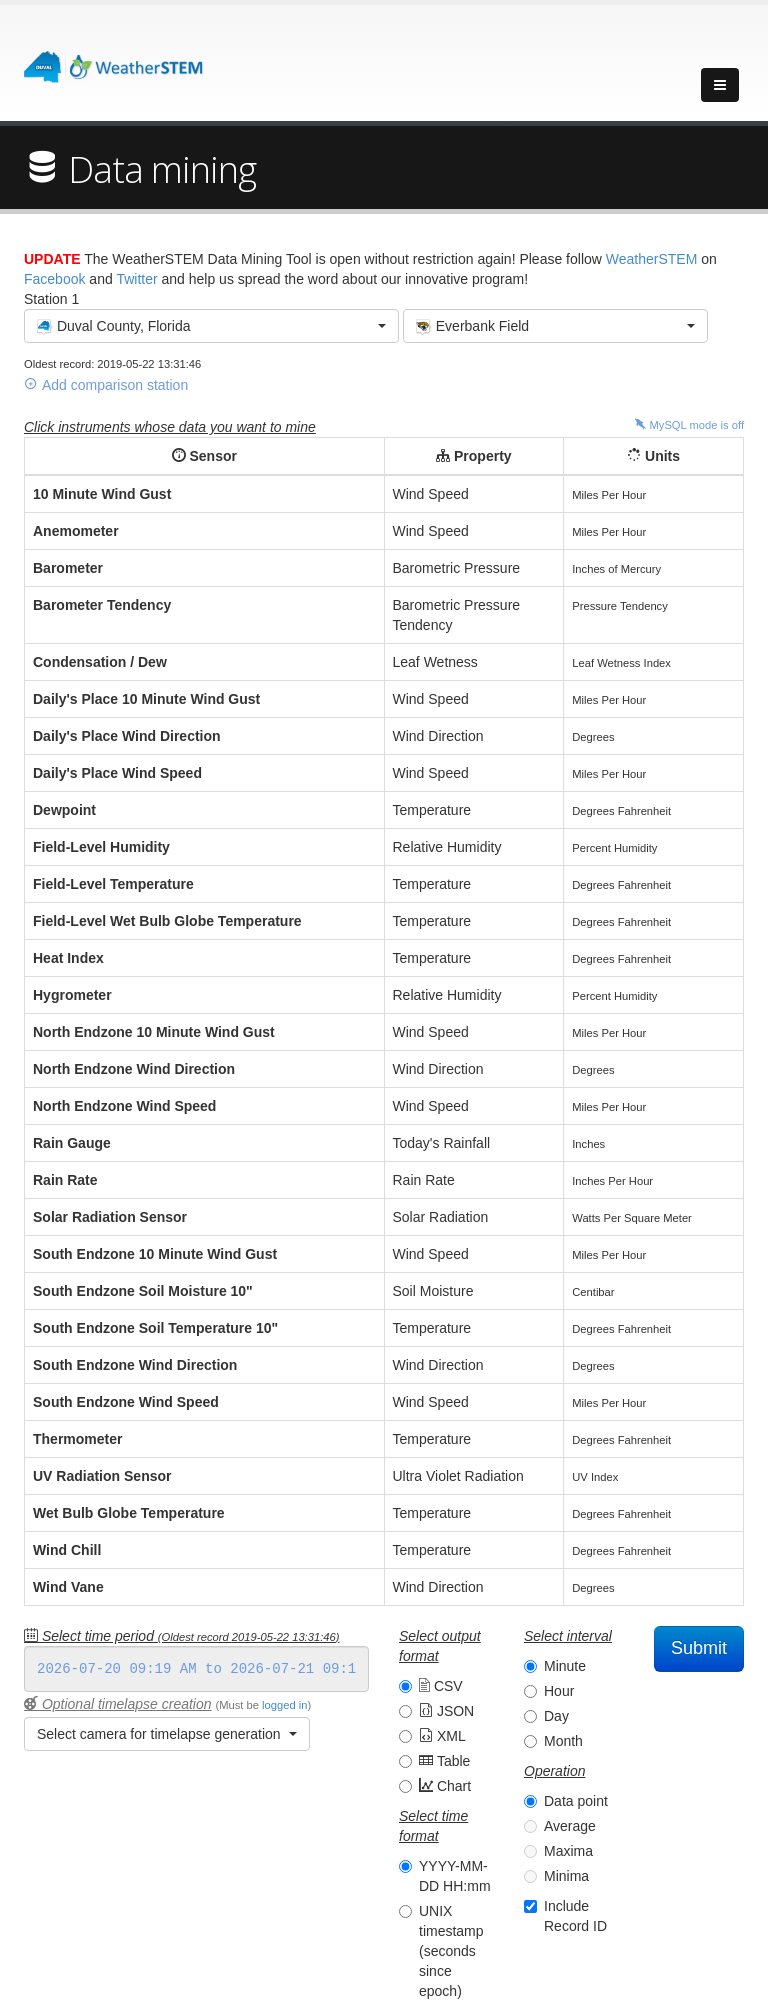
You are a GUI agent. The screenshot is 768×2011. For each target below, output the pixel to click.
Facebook (54, 279)
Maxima (568, 1851)
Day (556, 1716)
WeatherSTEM (652, 259)
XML (442, 1736)
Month (563, 1741)
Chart (445, 1786)
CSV (441, 1686)
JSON (446, 1711)
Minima (566, 1876)
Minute (565, 1666)
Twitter (136, 279)
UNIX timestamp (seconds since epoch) (451, 1951)
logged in (284, 1705)
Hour (559, 1691)
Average (570, 1826)
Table (444, 1761)
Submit (699, 1648)
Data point (576, 1801)
